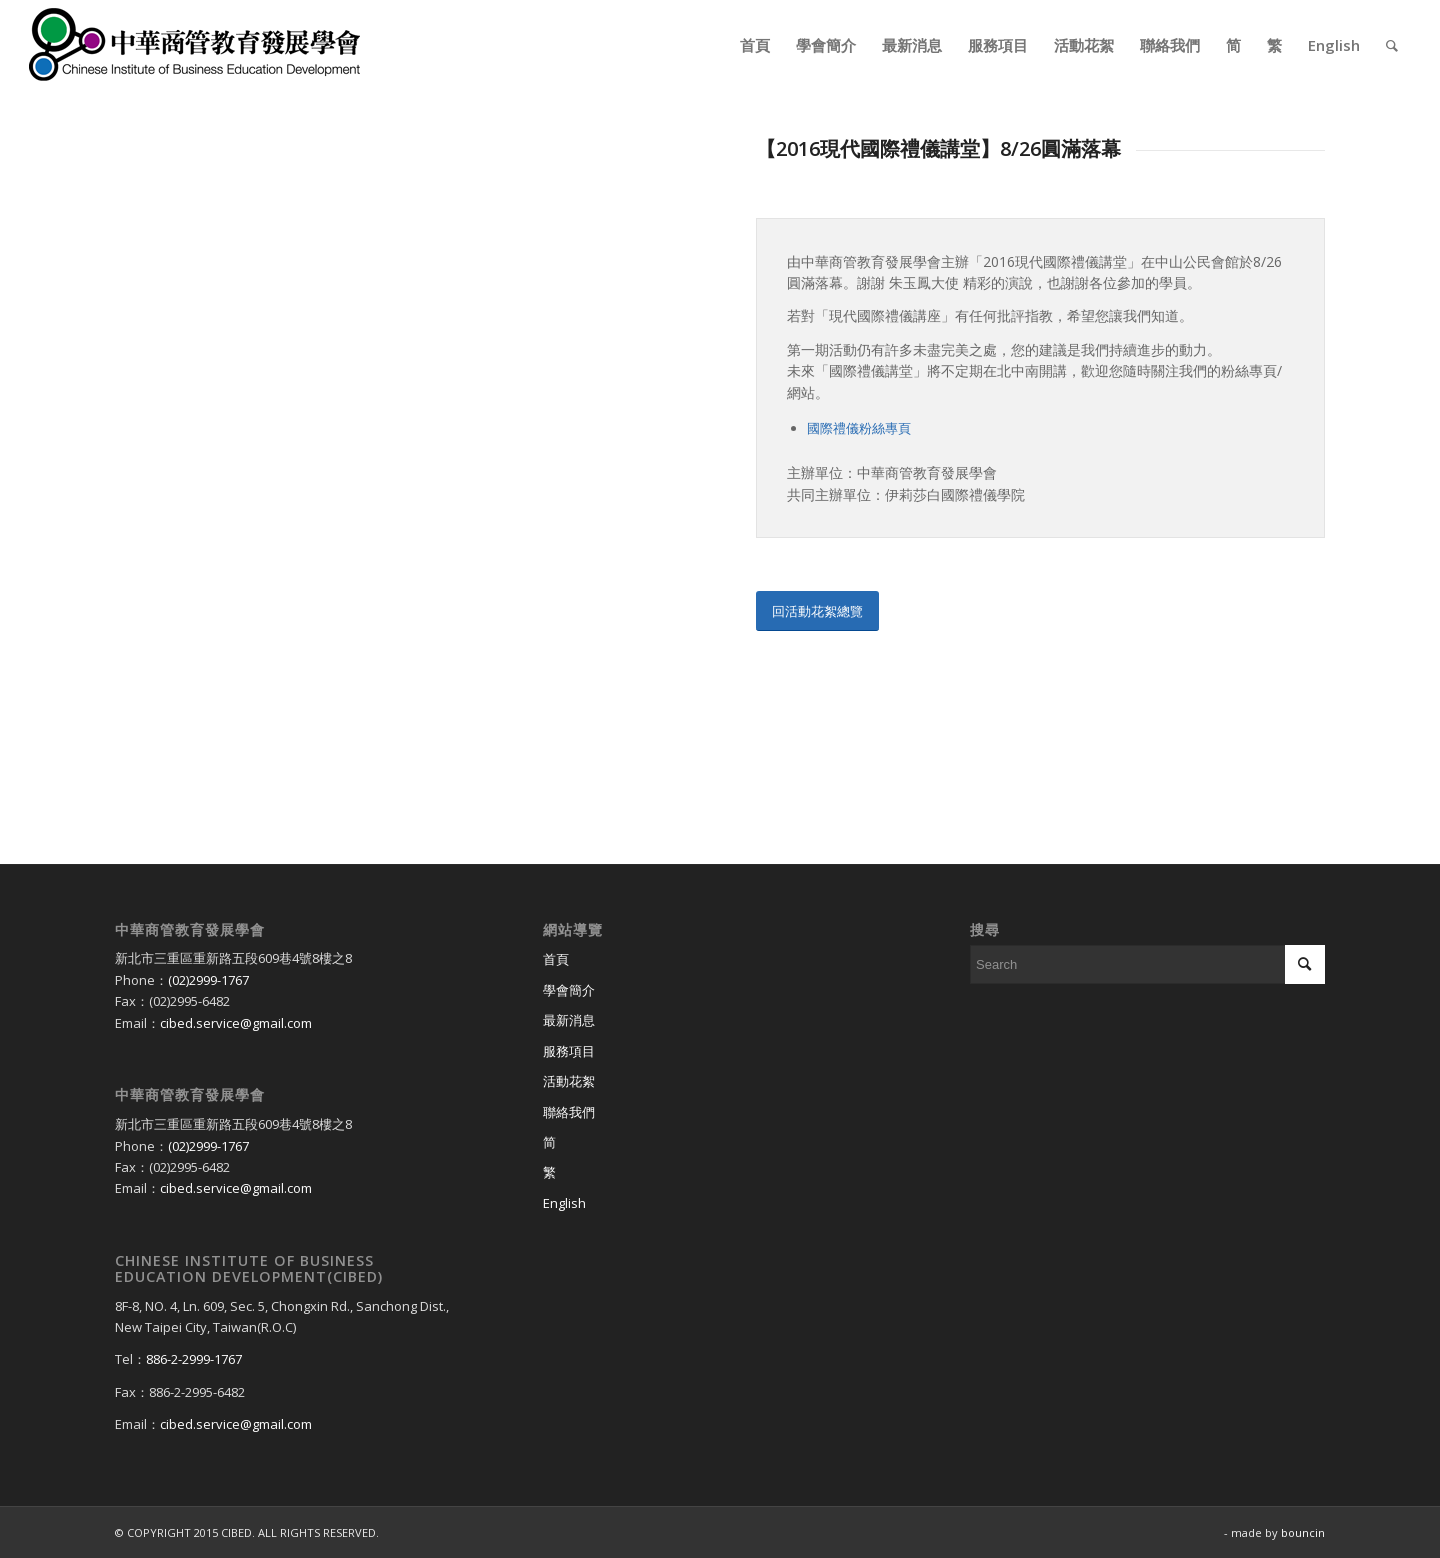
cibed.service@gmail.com (236, 1023)
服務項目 (569, 1051)
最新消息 (569, 1020)
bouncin (1303, 1532)
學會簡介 (569, 990)
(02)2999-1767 (208, 980)
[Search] (1392, 45)
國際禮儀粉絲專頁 (859, 428)
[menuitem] (755, 45)
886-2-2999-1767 (194, 1359)
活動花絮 (569, 1081)
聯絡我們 (569, 1112)
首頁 (556, 959)
